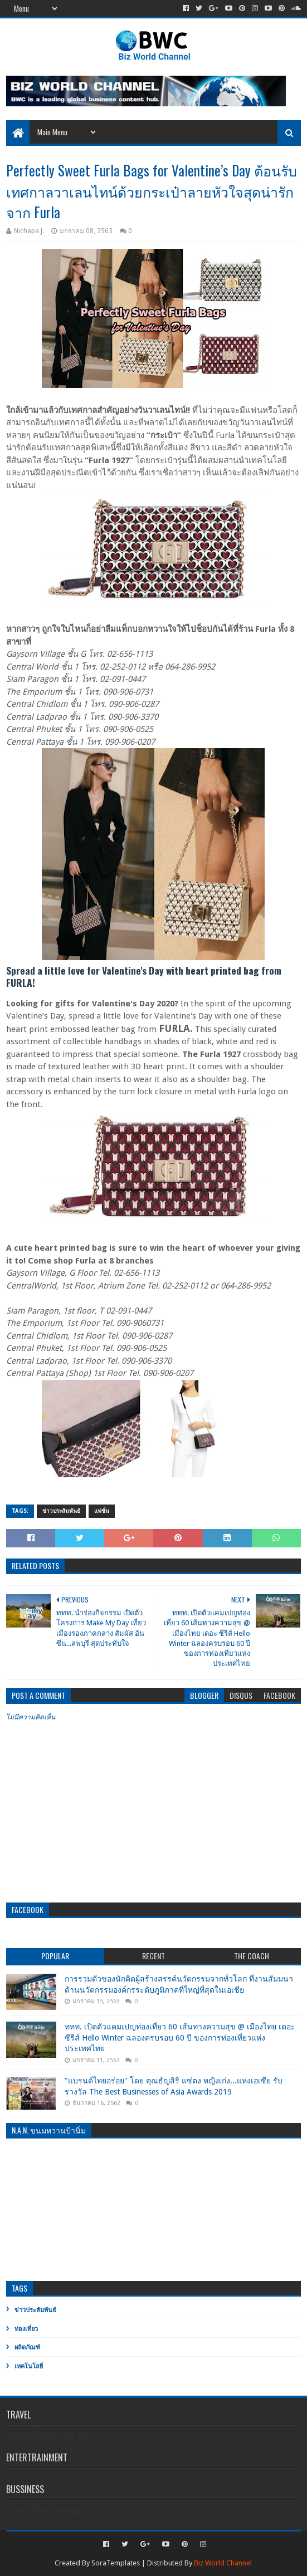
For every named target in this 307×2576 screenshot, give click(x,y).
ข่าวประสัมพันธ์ (61, 1511)
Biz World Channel (223, 2563)
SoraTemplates (115, 2563)
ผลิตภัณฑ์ (27, 2347)
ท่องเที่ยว (26, 2329)
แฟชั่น (101, 1511)
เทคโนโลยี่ (28, 2366)
